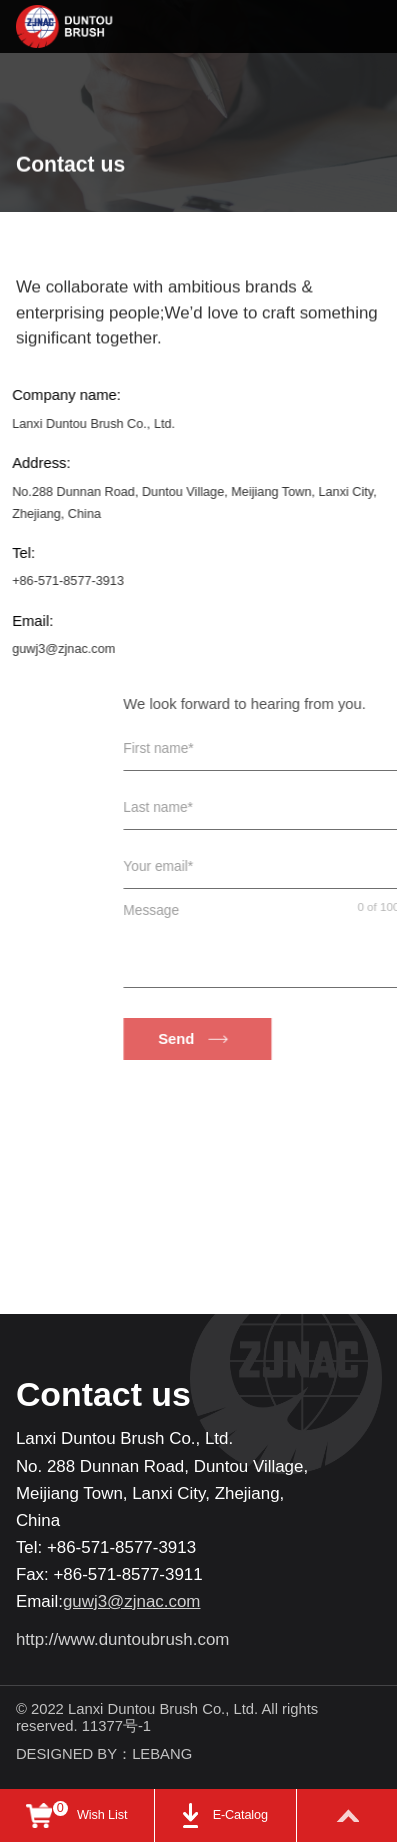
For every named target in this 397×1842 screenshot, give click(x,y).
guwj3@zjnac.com (52, 649)
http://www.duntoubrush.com (123, 1639)
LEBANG (162, 1754)
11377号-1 (118, 1726)
